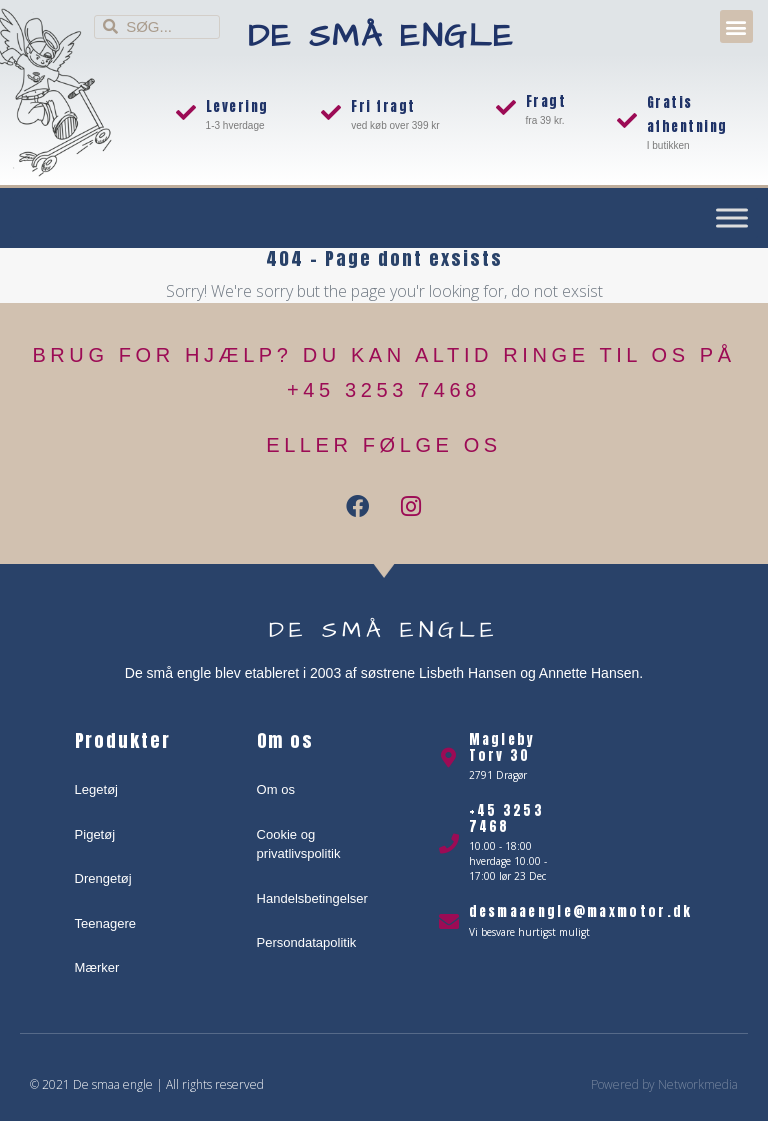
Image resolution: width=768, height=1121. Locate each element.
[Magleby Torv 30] (449, 758)
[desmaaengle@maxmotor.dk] (449, 922)
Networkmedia (698, 1084)
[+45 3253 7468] (449, 844)
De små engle (381, 36)
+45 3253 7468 (506, 818)
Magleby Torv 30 (502, 747)
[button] (736, 26)
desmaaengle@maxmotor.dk (581, 911)
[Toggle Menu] (732, 217)
